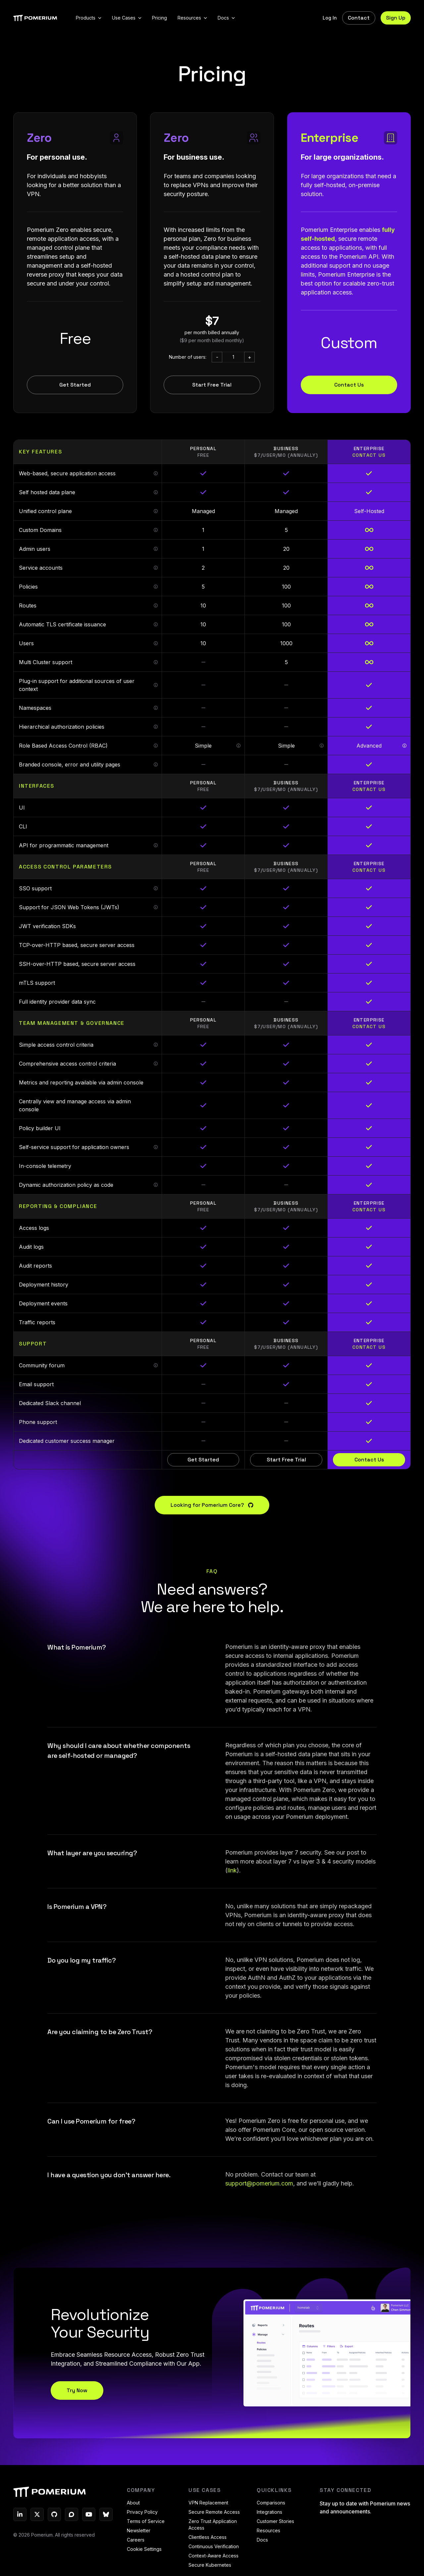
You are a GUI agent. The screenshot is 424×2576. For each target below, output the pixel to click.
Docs (262, 2540)
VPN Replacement (208, 2502)
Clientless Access (207, 2537)
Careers (135, 2540)
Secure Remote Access (214, 2512)
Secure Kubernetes (209, 2565)
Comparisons (271, 2502)
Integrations (269, 2512)
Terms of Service (146, 2521)
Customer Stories (275, 2521)
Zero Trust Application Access (212, 2524)
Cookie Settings (144, 2549)
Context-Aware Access (213, 2555)
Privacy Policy (142, 2512)
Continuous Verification (213, 2546)
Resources (268, 2530)
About (133, 2502)
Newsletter (138, 2530)
